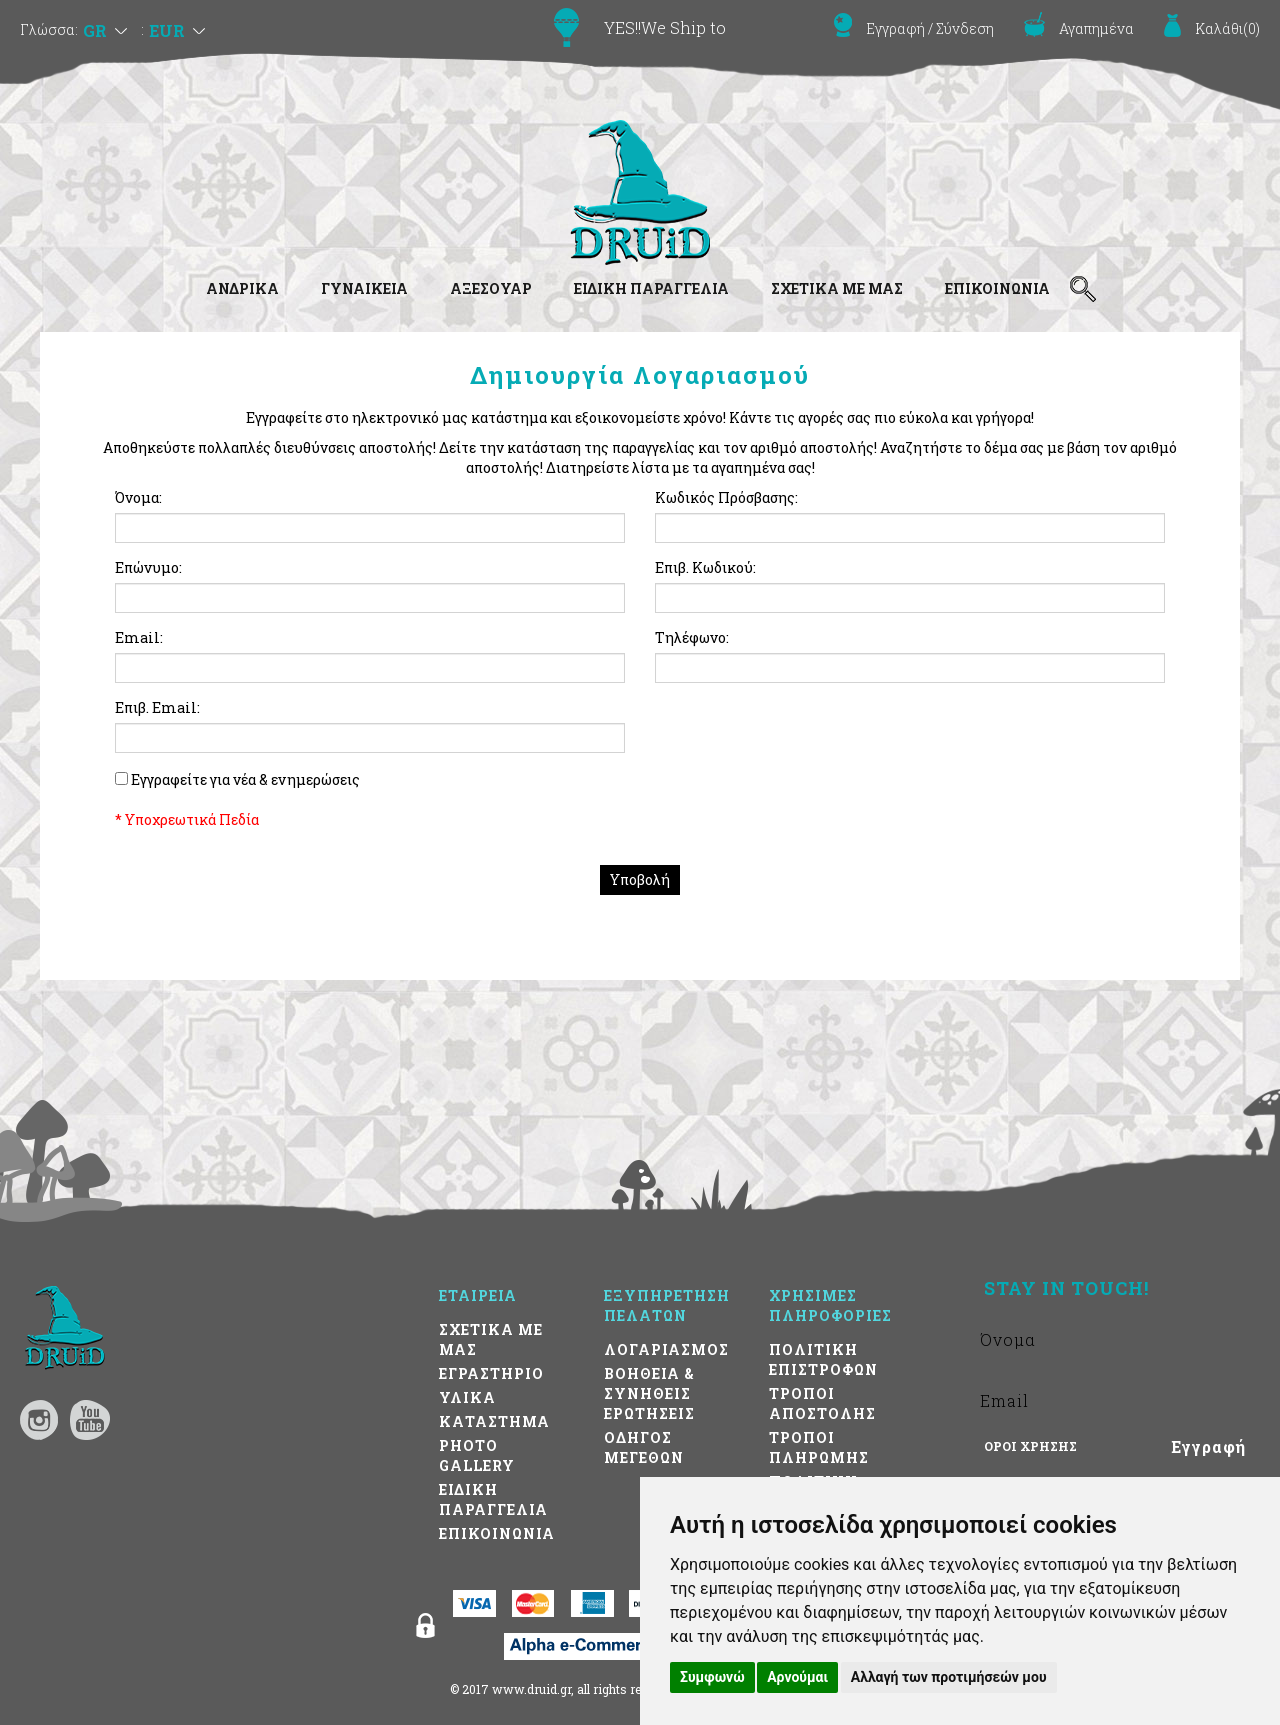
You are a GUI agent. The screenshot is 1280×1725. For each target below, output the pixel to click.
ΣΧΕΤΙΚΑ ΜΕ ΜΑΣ (837, 288)
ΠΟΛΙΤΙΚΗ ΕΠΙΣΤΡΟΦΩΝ (823, 1359)
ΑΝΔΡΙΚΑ (242, 288)
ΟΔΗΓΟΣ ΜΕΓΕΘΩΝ (644, 1447)
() (1227, 28)
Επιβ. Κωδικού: (705, 567)
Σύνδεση (965, 28)
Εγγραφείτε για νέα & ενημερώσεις (245, 779)
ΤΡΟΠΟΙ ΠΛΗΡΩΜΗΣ (819, 1447)
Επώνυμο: (148, 567)
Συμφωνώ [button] (712, 1677)
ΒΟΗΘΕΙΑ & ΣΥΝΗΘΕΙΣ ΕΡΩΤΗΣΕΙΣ (649, 1393)
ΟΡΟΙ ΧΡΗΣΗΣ (1030, 1446)
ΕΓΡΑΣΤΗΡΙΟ (491, 1373)
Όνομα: (138, 497)
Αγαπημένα (1096, 28)
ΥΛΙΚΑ (467, 1397)
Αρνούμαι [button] (797, 1677)
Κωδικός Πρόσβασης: (726, 497)
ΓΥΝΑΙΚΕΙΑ (364, 288)
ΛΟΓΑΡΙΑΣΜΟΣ (666, 1349)
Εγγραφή (895, 28)
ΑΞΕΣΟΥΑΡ (491, 288)
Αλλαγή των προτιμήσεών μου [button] (949, 1677)
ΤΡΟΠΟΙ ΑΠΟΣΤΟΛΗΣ (822, 1403)
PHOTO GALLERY (477, 1455)
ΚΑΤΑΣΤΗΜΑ (494, 1421)
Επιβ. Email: (157, 707)
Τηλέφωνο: (692, 637)
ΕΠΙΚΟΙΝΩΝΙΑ (997, 288)
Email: (139, 637)
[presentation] (807, 737)
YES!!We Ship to (665, 27)
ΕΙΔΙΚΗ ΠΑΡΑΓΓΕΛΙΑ (651, 288)
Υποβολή (640, 879)
